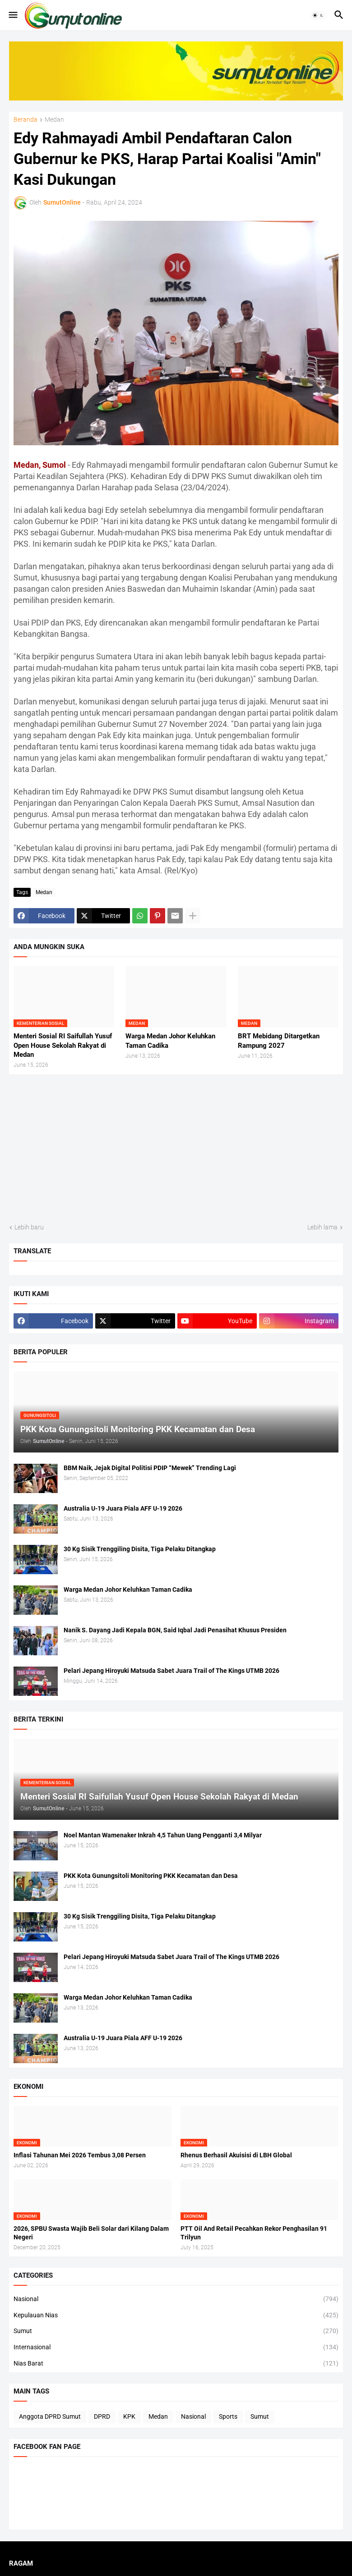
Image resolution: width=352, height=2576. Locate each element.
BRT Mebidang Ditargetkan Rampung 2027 (279, 1040)
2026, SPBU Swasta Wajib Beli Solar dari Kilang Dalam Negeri (91, 2233)
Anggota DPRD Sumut (50, 2416)
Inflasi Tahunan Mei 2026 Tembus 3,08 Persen (80, 2155)
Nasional (176, 2299)
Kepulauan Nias (176, 2315)
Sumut (176, 2331)
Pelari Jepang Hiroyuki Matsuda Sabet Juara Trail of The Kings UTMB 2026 (171, 1670)
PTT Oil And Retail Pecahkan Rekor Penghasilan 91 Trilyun (254, 2233)
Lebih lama (322, 1227)
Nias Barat (176, 2363)
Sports (228, 2416)
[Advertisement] (176, 1149)
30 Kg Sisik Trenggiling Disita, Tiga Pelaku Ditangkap (140, 1549)
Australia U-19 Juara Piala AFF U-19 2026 (123, 1508)
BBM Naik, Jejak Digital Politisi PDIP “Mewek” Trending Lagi (150, 1467)
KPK (129, 2416)
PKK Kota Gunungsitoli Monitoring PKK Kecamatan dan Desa (151, 1875)
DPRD (102, 2416)
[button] (12, 15)
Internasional (176, 2347)
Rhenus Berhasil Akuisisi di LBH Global (236, 2155)
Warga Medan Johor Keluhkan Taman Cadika (170, 1040)
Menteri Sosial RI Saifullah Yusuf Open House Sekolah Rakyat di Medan (63, 1045)
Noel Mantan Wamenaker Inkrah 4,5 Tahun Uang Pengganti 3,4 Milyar (163, 1835)
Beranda (25, 119)
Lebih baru (29, 1227)
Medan (54, 119)
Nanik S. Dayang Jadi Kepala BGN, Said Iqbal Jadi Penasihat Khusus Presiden (175, 1630)
